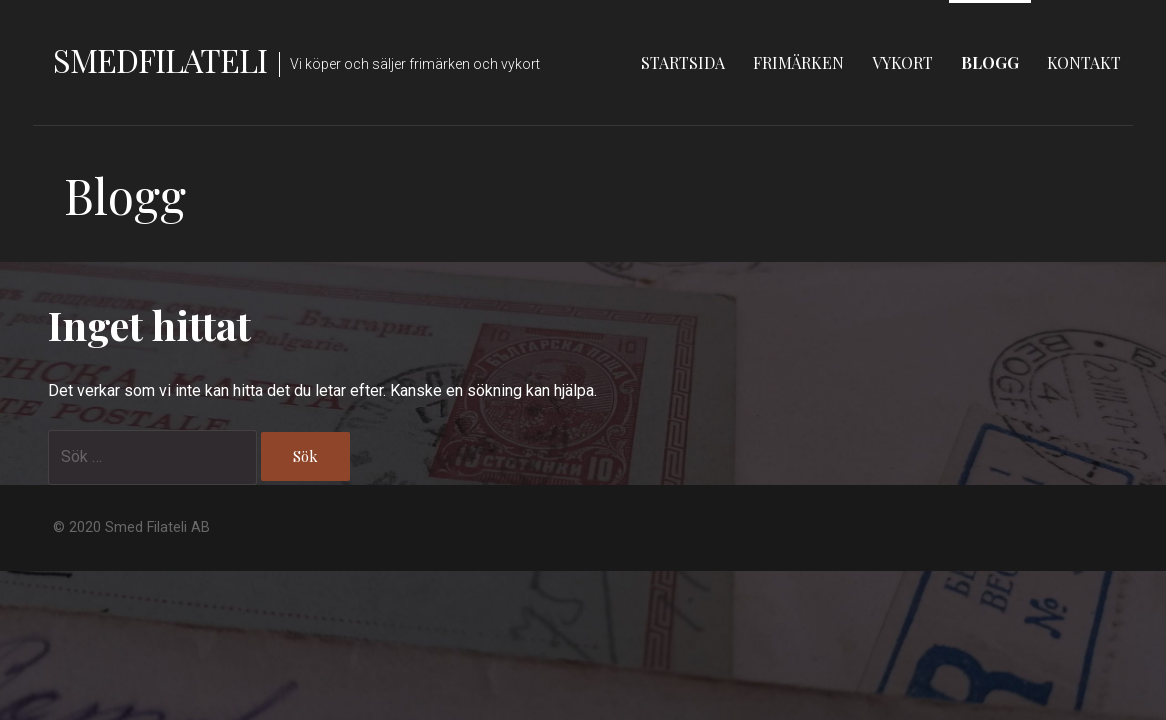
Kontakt (1084, 62)
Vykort (902, 62)
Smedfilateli (160, 59)
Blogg (990, 62)
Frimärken (798, 62)
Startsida (683, 62)
